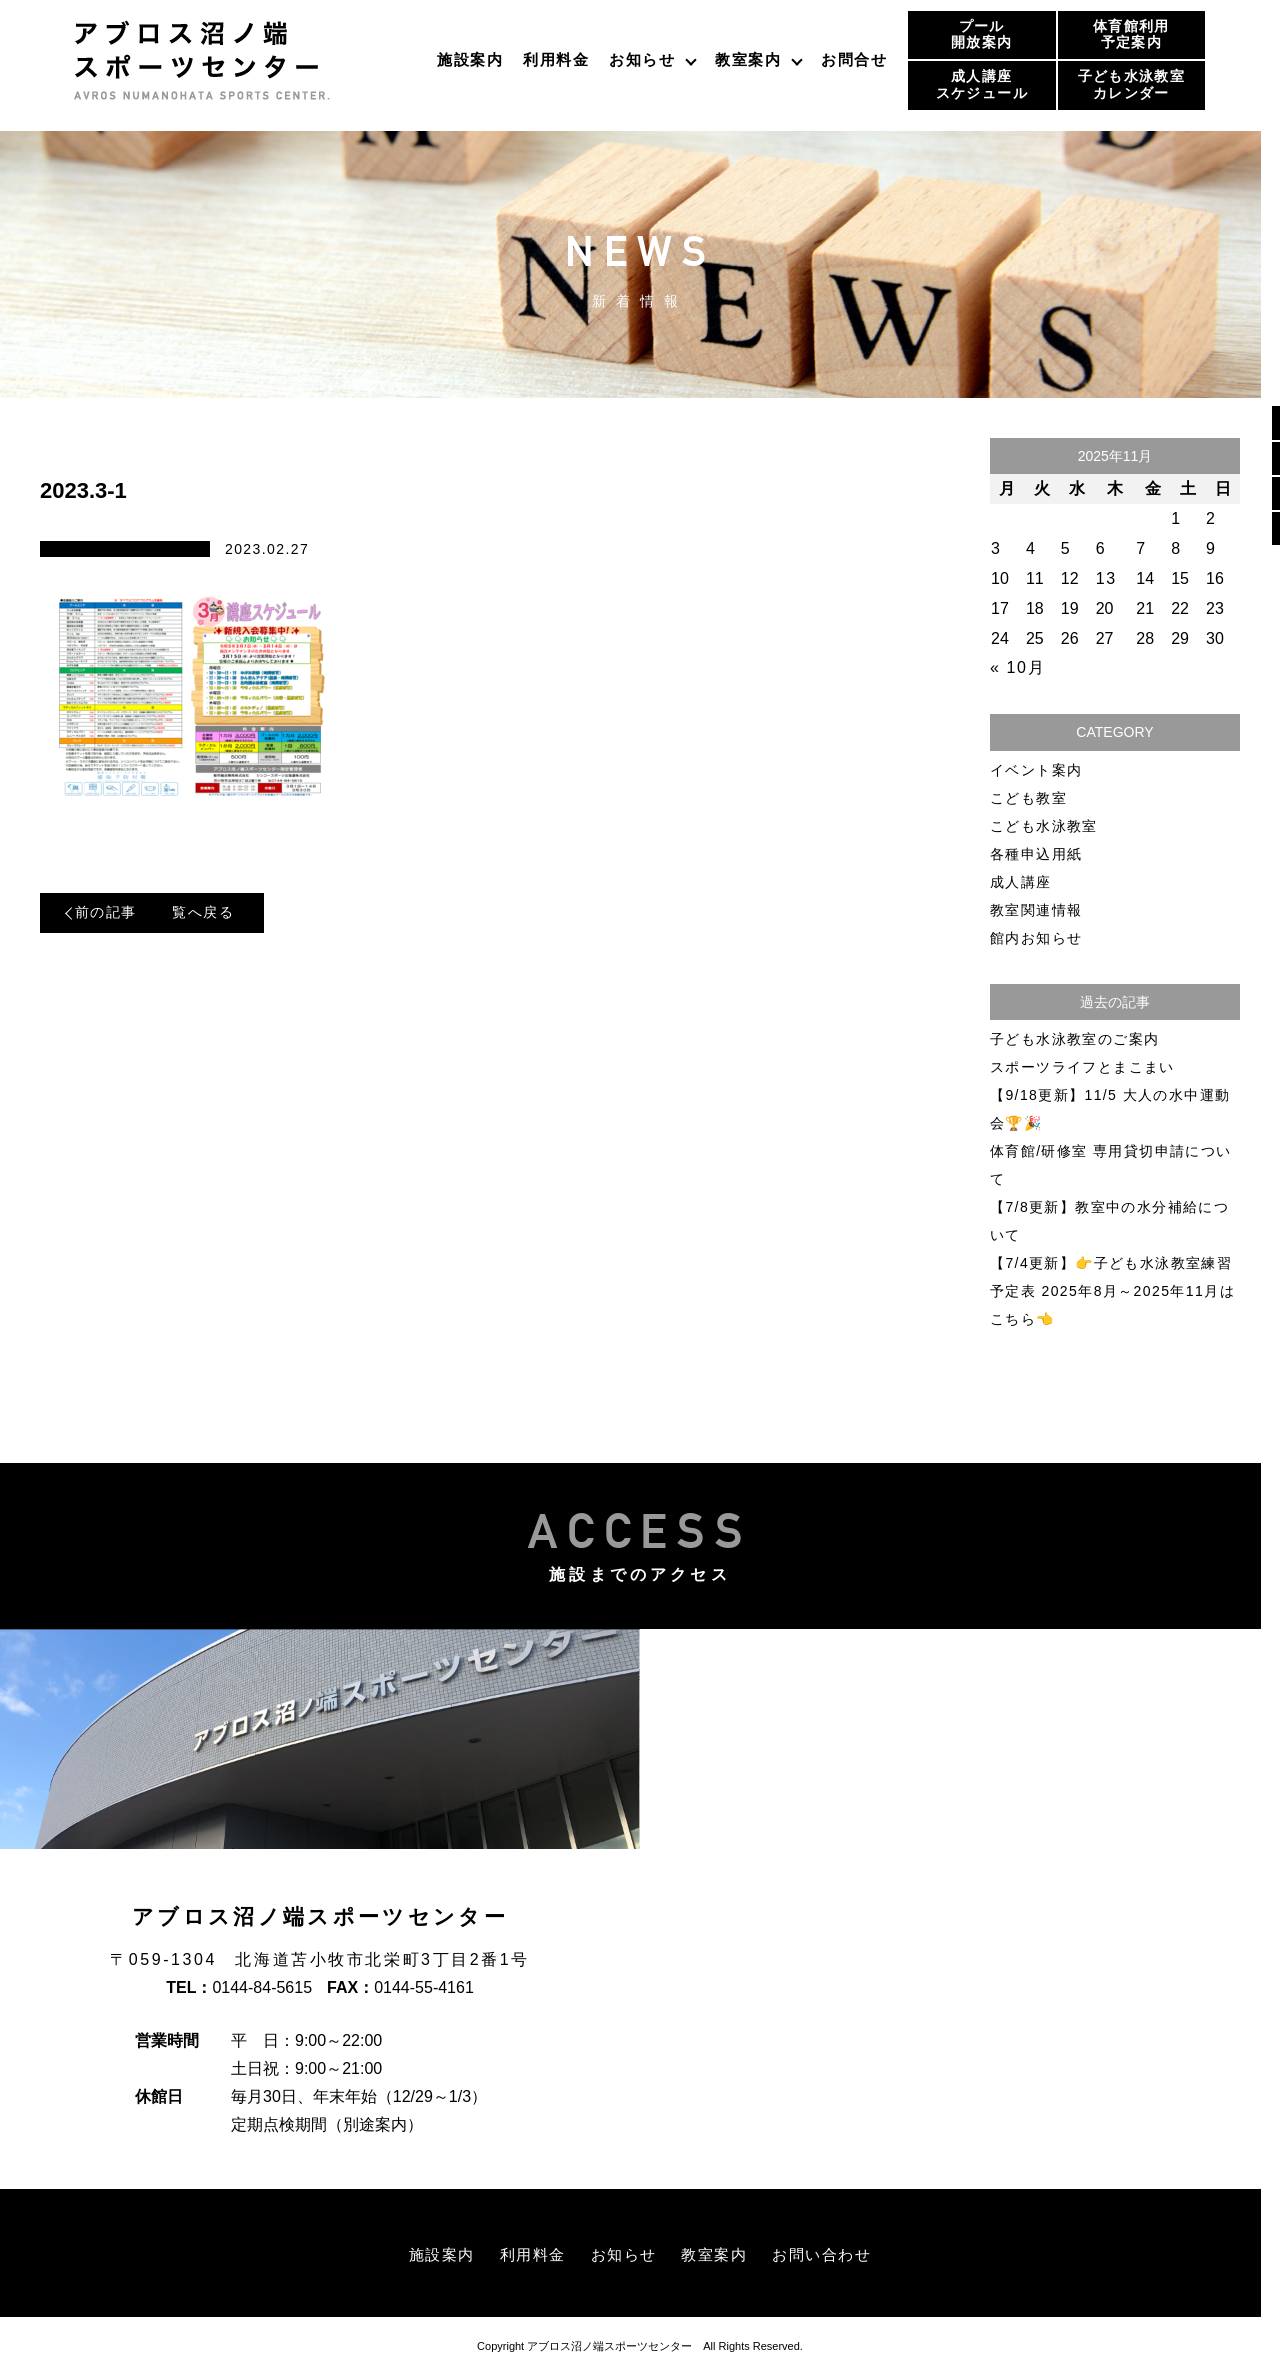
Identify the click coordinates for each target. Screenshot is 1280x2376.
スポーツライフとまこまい (1082, 1067)
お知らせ (642, 59)
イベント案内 (1036, 770)
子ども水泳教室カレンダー (1131, 84)
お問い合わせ (831, 2254)
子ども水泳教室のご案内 (1074, 1039)
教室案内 (748, 59)
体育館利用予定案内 (1131, 34)
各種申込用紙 (1036, 854)
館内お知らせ (1036, 938)
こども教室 (1028, 798)
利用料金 (556, 59)
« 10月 (1017, 667)
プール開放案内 (981, 34)
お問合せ (854, 59)
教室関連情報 (1036, 910)
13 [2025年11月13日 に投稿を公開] (1106, 578)
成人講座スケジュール (982, 84)
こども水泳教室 (1044, 826)
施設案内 (470, 59)
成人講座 (1021, 882)
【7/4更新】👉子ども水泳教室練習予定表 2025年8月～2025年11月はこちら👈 (1112, 1291)
